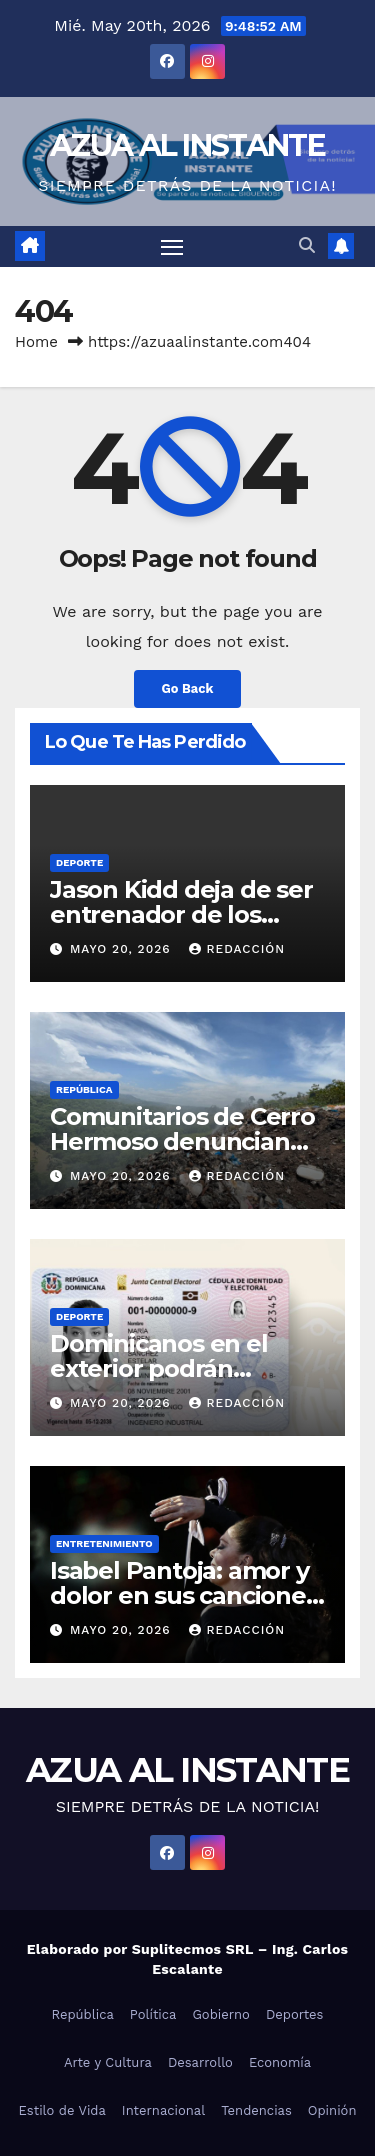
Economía (280, 2062)
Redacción (237, 949)
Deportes (295, 2014)
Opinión (332, 2110)
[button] (307, 245)
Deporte (79, 862)
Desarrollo (200, 2062)
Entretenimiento (104, 1543)
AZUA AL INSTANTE (187, 145)
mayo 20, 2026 (123, 949)
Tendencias (256, 2110)
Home (36, 342)
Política (153, 2014)
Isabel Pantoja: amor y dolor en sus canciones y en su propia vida (184, 1595)
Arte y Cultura (108, 2062)
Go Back (188, 688)
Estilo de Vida (62, 2110)
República (84, 1089)
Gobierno (220, 2014)
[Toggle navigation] (172, 247)
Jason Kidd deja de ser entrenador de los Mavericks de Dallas (181, 914)
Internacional (163, 2110)
